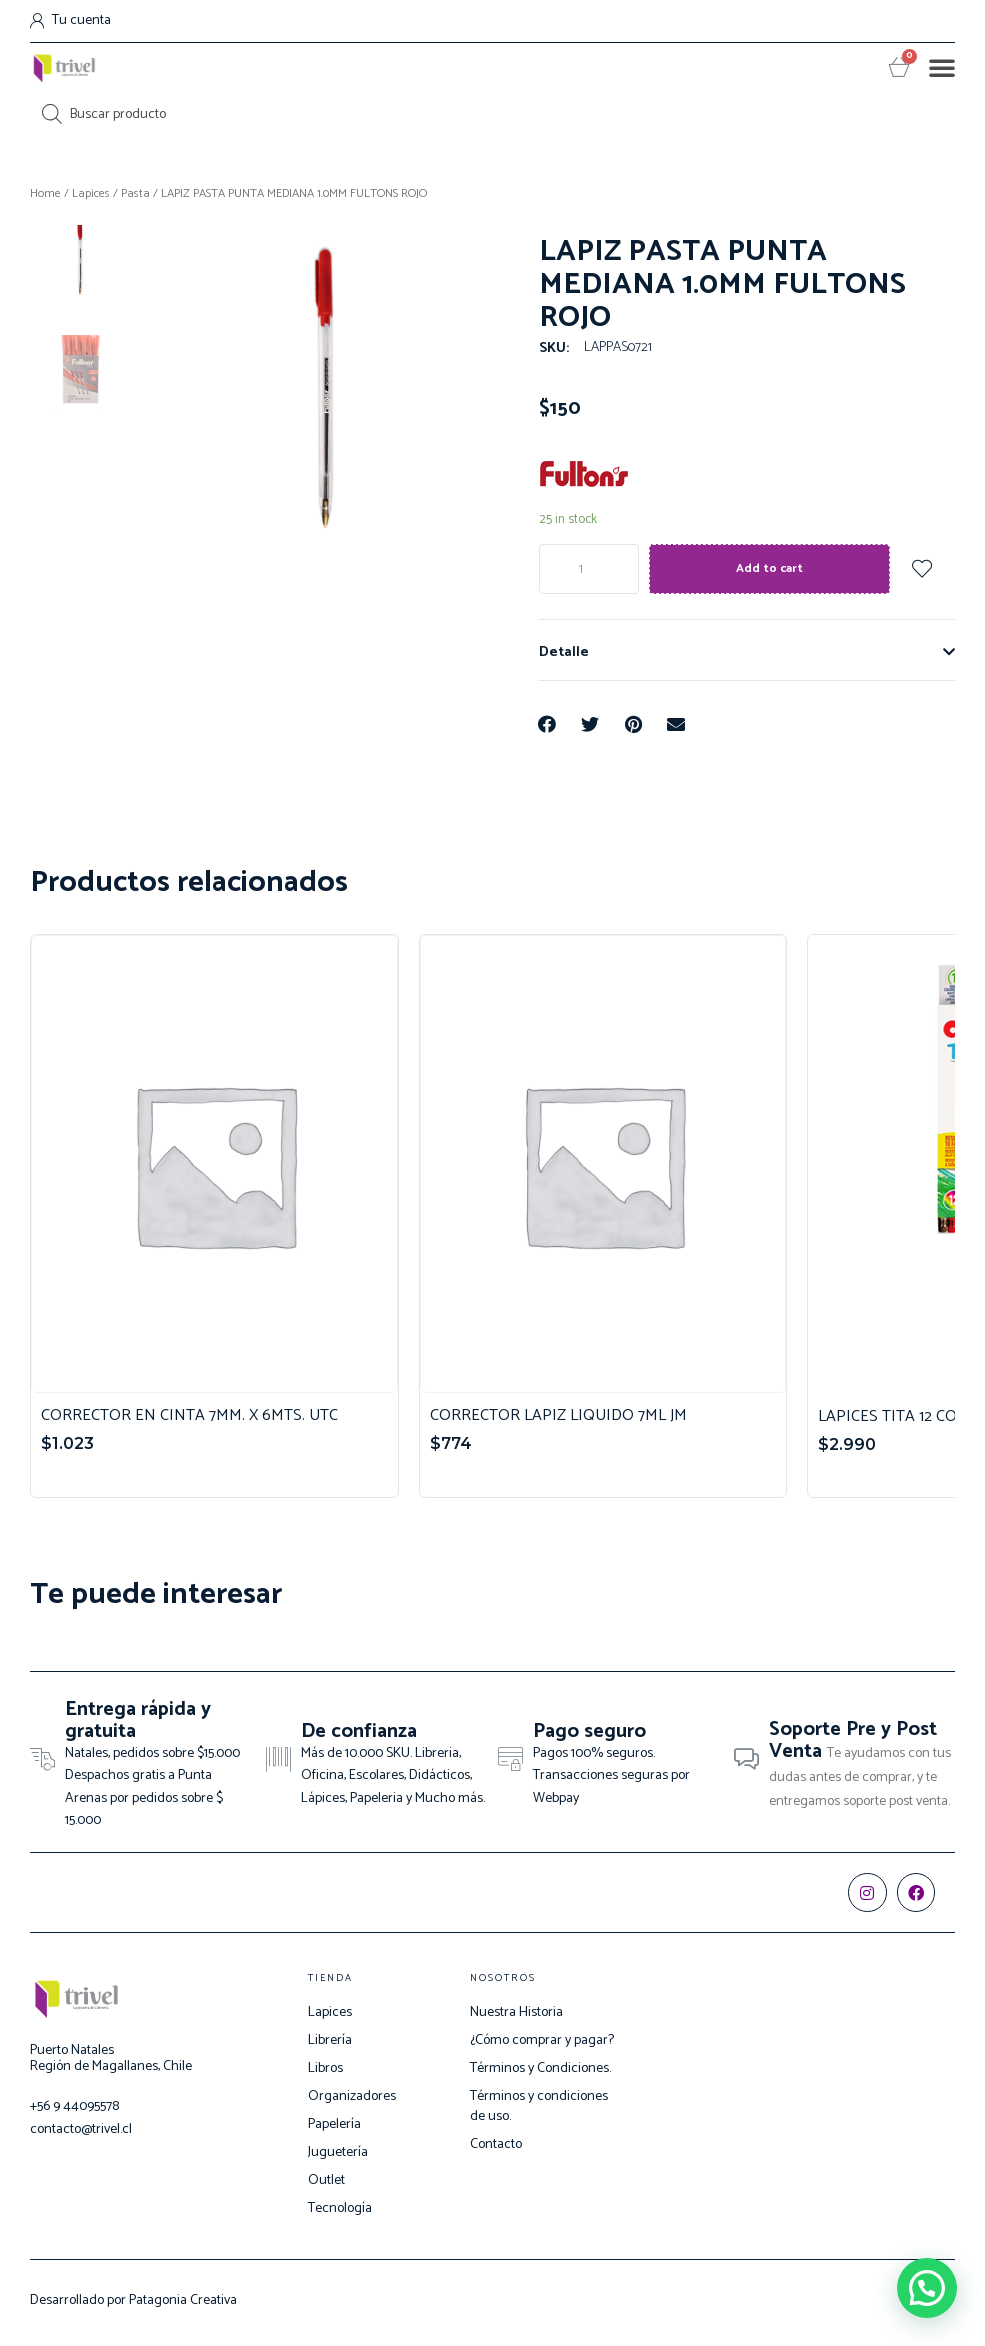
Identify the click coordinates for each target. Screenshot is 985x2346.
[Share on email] (677, 723)
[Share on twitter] (591, 723)
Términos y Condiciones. (540, 2069)
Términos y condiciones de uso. (539, 2107)
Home (45, 193)
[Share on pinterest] (634, 723)
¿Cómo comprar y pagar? (542, 2041)
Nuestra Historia (516, 2013)
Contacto (496, 2145)
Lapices (91, 193)
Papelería (334, 2125)
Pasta (135, 193)
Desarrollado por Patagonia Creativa (133, 2300)
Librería (330, 2041)
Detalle (564, 652)
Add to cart (769, 568)
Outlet (326, 2181)
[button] (942, 67)
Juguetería (338, 2153)
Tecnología (340, 2209)
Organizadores (352, 2097)
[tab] (747, 653)
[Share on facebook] (548, 723)
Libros (325, 2069)
